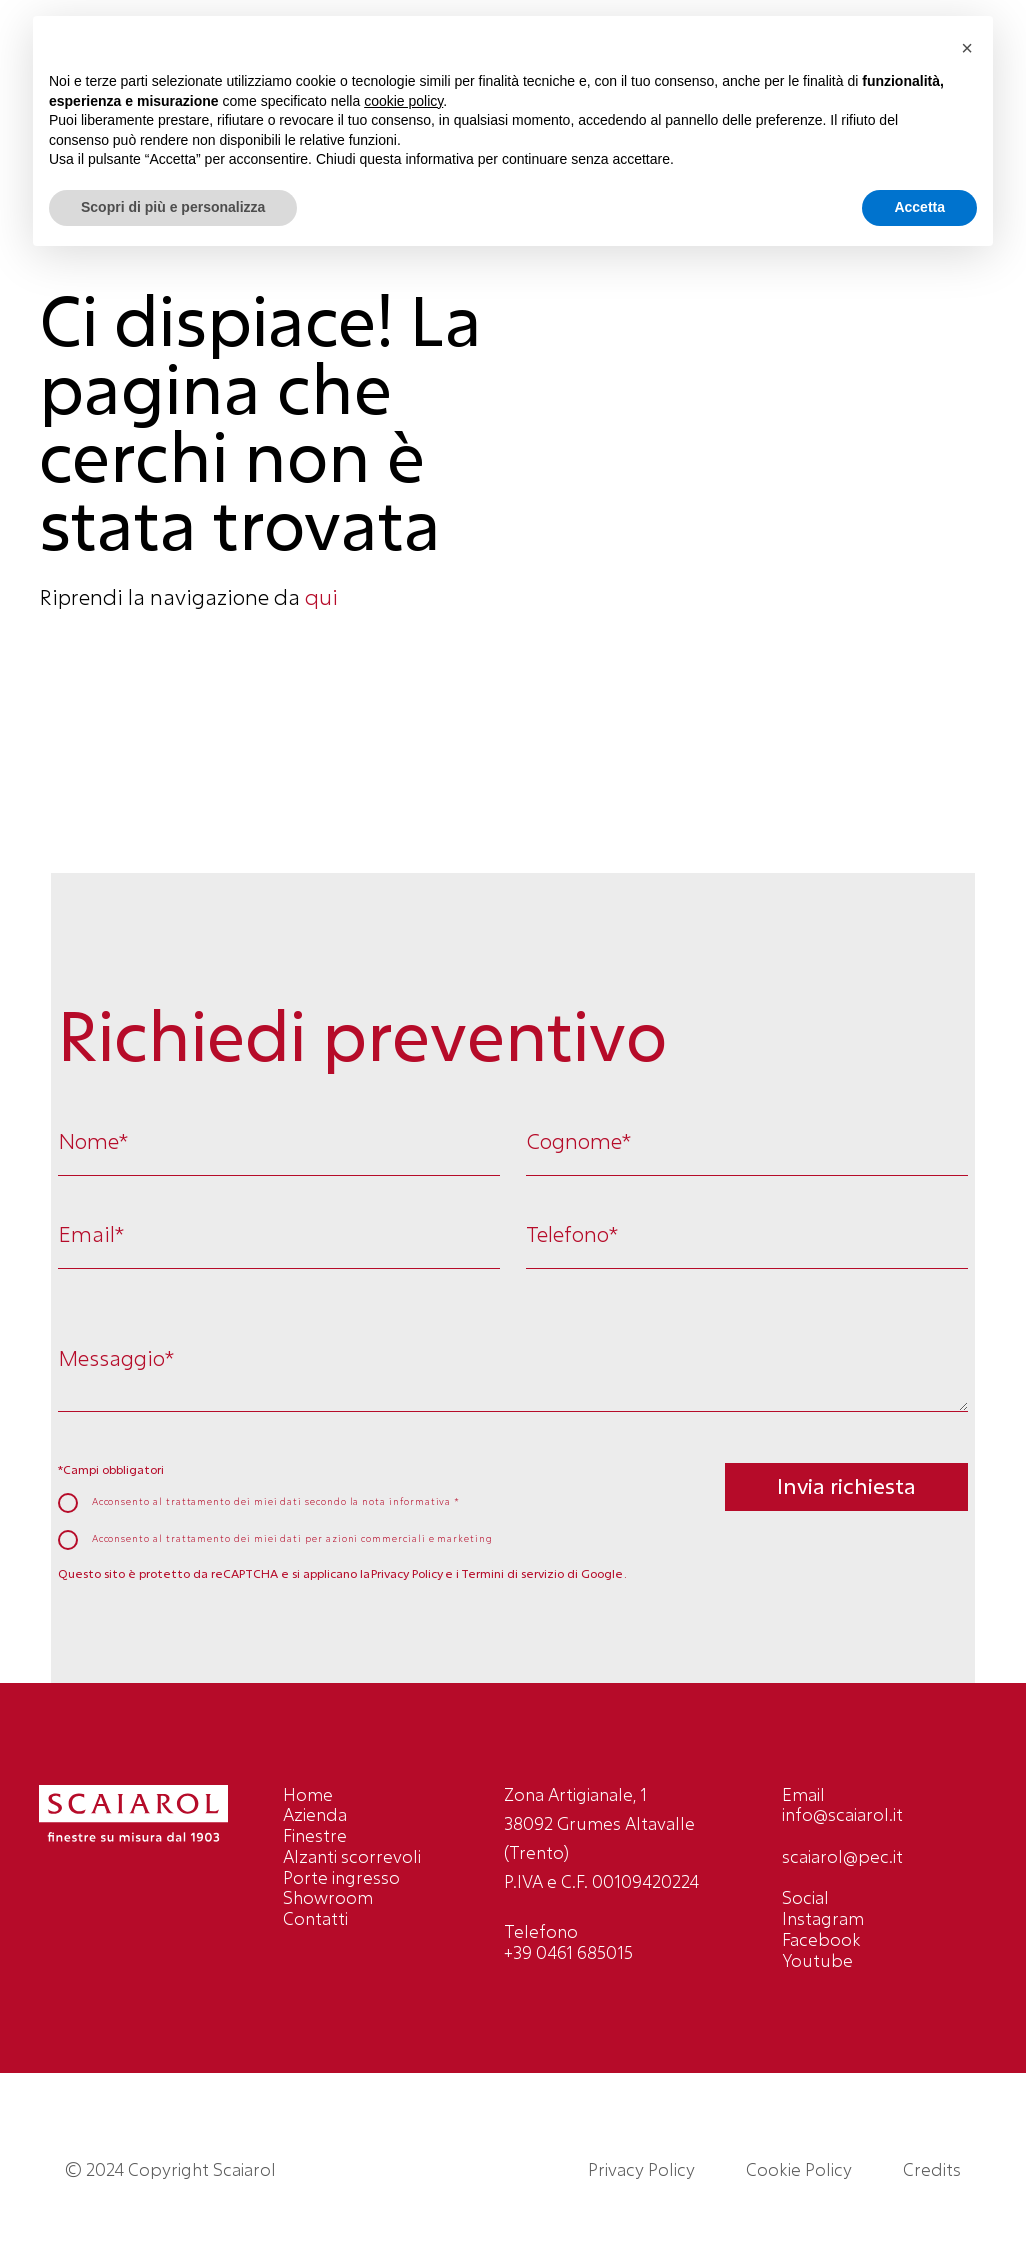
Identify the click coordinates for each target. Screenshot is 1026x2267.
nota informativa (408, 1501)
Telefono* (572, 1234)
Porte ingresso (341, 1877)
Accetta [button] (919, 207)
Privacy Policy (407, 1573)
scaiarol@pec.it (842, 1856)
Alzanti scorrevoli (352, 1856)
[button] (967, 48)
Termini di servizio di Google (542, 1573)
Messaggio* (116, 1358)
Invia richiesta (846, 1486)
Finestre (315, 1835)
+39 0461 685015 (568, 1952)
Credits (932, 2169)
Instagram (823, 1918)
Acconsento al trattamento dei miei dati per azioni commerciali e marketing (292, 1539)
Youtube (817, 1960)
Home (308, 1794)
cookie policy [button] (403, 101)
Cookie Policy (799, 2169)
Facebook (821, 1939)
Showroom (328, 1897)
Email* (91, 1234)
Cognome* (578, 1141)
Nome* (93, 1141)
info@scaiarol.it (842, 1814)
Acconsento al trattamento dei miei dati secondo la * (276, 1502)
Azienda (315, 1814)
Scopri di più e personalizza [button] (173, 207)
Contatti (315, 1918)
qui (321, 597)
